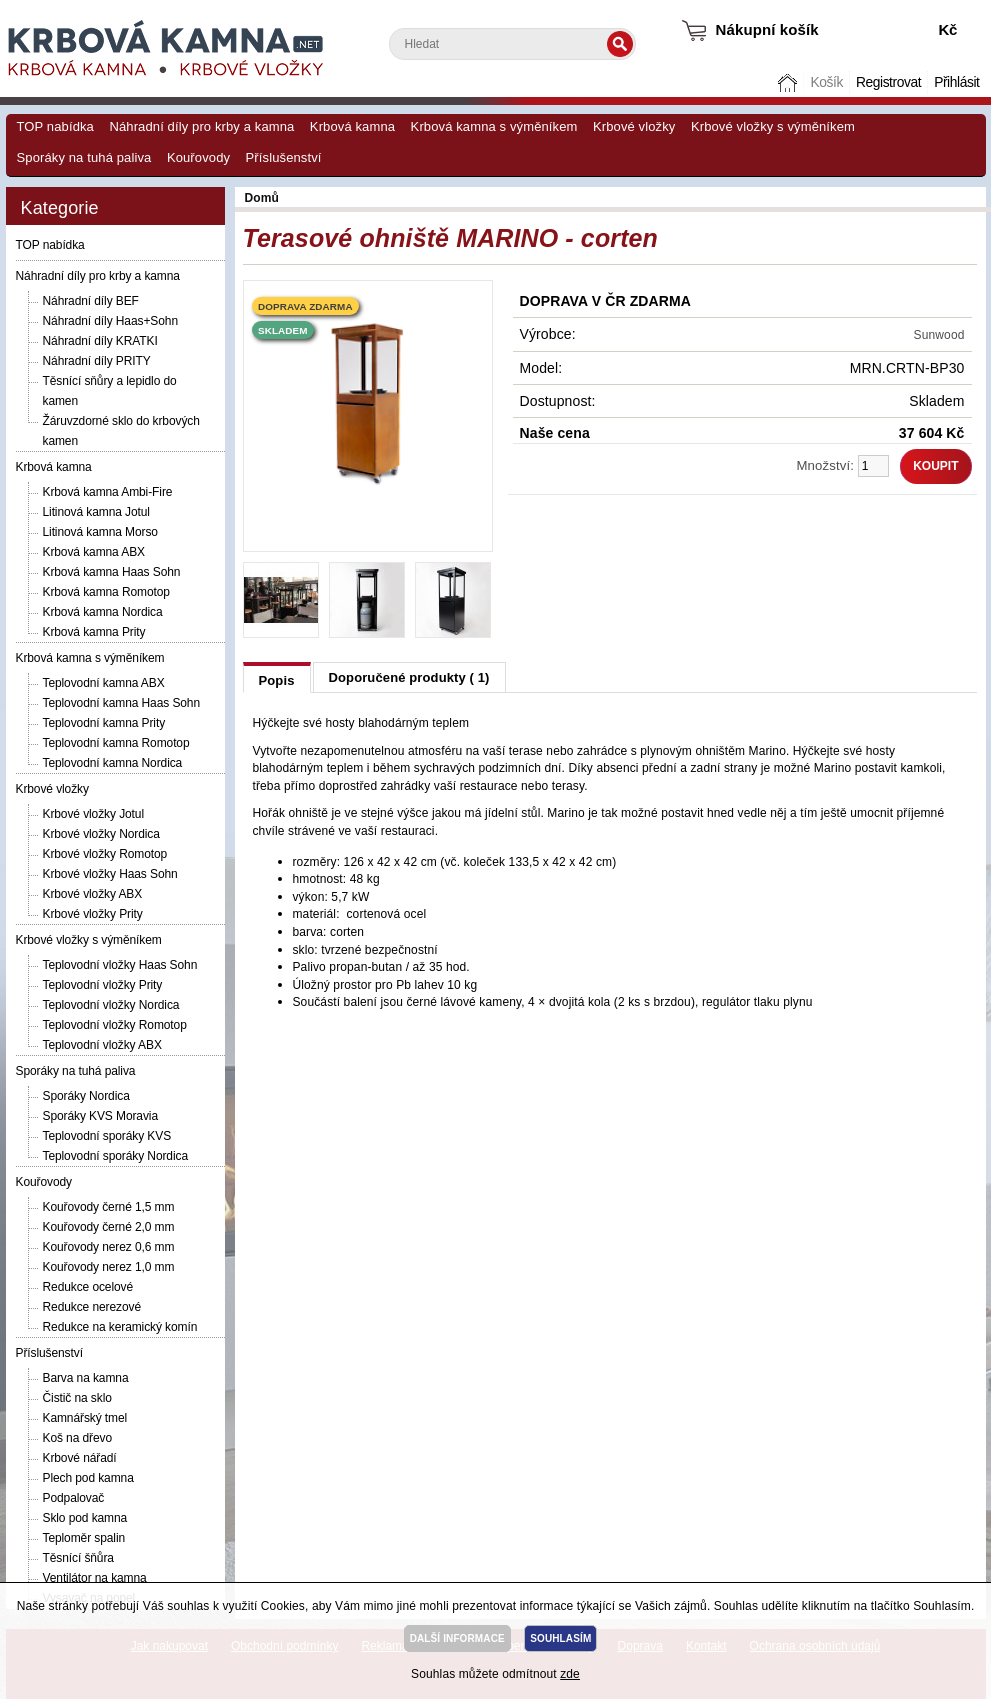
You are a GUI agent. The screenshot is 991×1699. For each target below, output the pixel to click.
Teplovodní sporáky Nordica (115, 1156)
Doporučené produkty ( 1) (409, 677)
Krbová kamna (352, 126)
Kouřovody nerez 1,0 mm (109, 1267)
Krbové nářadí (80, 1458)
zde (570, 1674)
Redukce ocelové (88, 1287)
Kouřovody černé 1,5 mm (109, 1207)
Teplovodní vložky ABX (102, 1045)
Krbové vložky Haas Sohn (110, 874)
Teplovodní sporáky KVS (107, 1136)
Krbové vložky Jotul (93, 814)
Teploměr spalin (84, 1538)
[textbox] (512, 44)
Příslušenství (284, 157)
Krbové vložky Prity (93, 914)
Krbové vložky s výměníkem (773, 126)
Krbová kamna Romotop (106, 592)
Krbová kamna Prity (94, 632)
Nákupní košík (767, 29)
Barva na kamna (86, 1378)
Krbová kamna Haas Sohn (112, 572)
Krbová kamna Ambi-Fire (108, 492)
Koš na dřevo (78, 1438)
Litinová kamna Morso (100, 532)
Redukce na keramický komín (120, 1327)
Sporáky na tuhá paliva (84, 157)
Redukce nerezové (92, 1307)
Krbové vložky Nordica (101, 834)
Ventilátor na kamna (95, 1578)
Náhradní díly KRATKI (100, 341)
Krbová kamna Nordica (103, 612)
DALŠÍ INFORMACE (457, 1638)
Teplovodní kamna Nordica (113, 763)
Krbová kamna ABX (94, 552)
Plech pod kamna (88, 1478)
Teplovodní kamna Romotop (116, 743)
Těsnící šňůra (78, 1558)
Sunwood (939, 335)
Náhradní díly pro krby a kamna (201, 126)
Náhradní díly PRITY (97, 361)
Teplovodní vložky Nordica (111, 1005)
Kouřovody (198, 157)
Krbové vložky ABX (93, 894)
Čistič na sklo (77, 1398)
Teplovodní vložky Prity (103, 985)
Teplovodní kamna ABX (104, 683)
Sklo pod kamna (85, 1518)
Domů (789, 82)
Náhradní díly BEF (91, 301)
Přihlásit (956, 82)
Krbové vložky (634, 126)
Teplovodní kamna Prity (104, 723)
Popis (277, 680)
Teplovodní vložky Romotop (115, 1025)
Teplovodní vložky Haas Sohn (120, 965)
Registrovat (888, 82)
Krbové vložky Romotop (105, 854)
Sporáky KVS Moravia (100, 1116)
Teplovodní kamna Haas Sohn (122, 703)
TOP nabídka (55, 126)
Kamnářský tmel (85, 1418)
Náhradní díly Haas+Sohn (110, 321)
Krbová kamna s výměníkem (494, 126)
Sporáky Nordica (86, 1096)
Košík (826, 82)
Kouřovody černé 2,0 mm (109, 1227)
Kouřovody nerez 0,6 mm (109, 1247)
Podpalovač (74, 1498)
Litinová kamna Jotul (96, 512)
